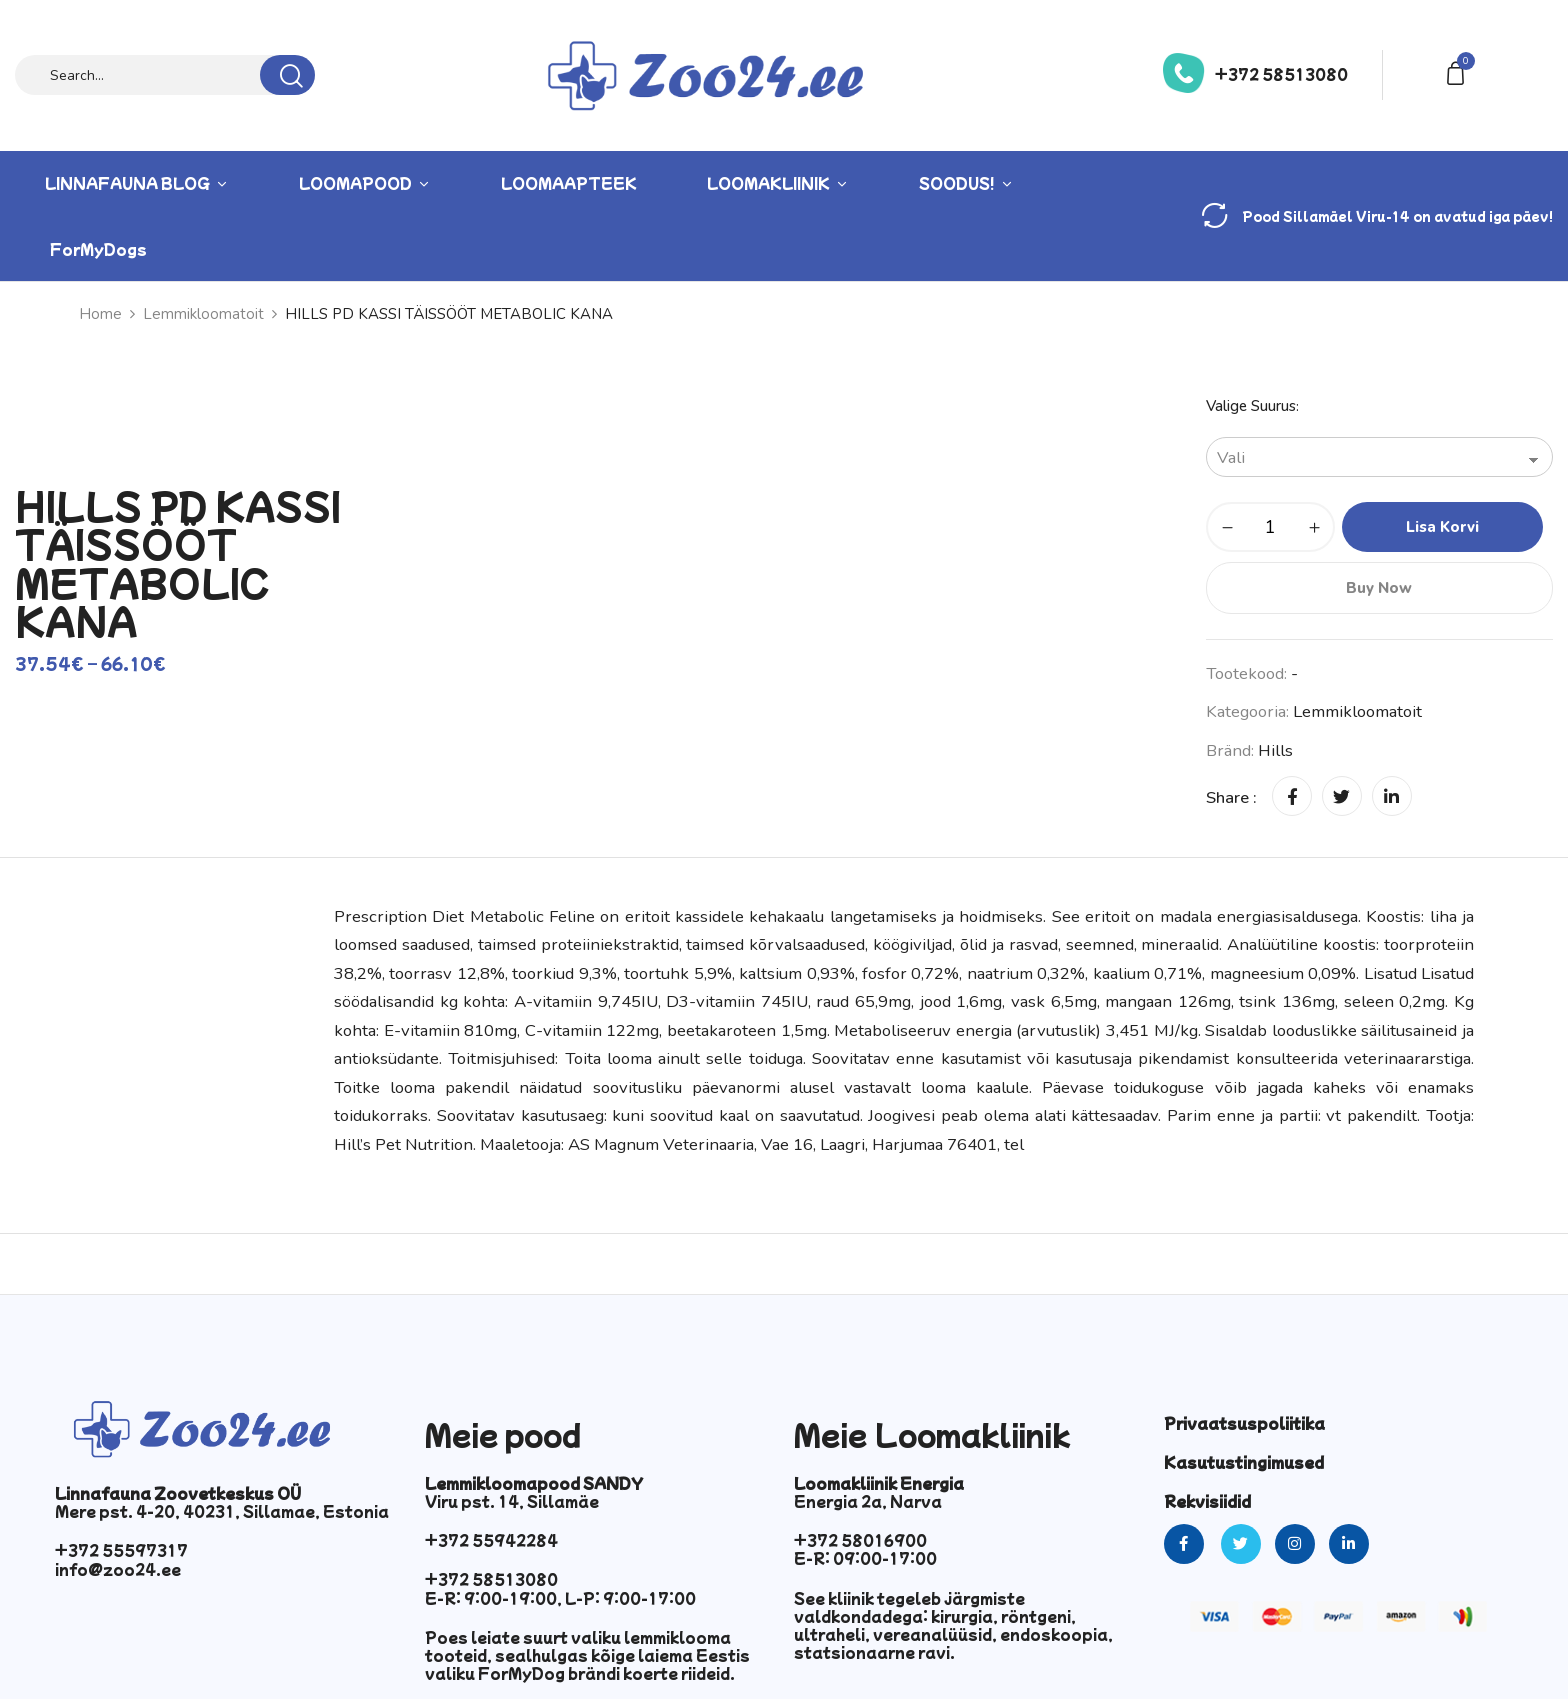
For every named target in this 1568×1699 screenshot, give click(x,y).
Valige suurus (1251, 406)
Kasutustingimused (1244, 1462)
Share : (1231, 797)
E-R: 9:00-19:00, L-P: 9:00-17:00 (560, 1598)
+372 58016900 (860, 1540)
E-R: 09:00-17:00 (865, 1558)
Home (100, 314)
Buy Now (1379, 588)
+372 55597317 (121, 1550)
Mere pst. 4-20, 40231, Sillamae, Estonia (222, 1511)
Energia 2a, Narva (868, 1501)
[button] (1459, 71)
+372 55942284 (491, 1540)
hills (1275, 750)
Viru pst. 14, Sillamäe (512, 1501)
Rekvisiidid (1207, 1501)
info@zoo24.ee (118, 1569)
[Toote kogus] (1270, 527)
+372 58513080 (1281, 74)
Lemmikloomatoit (203, 314)
